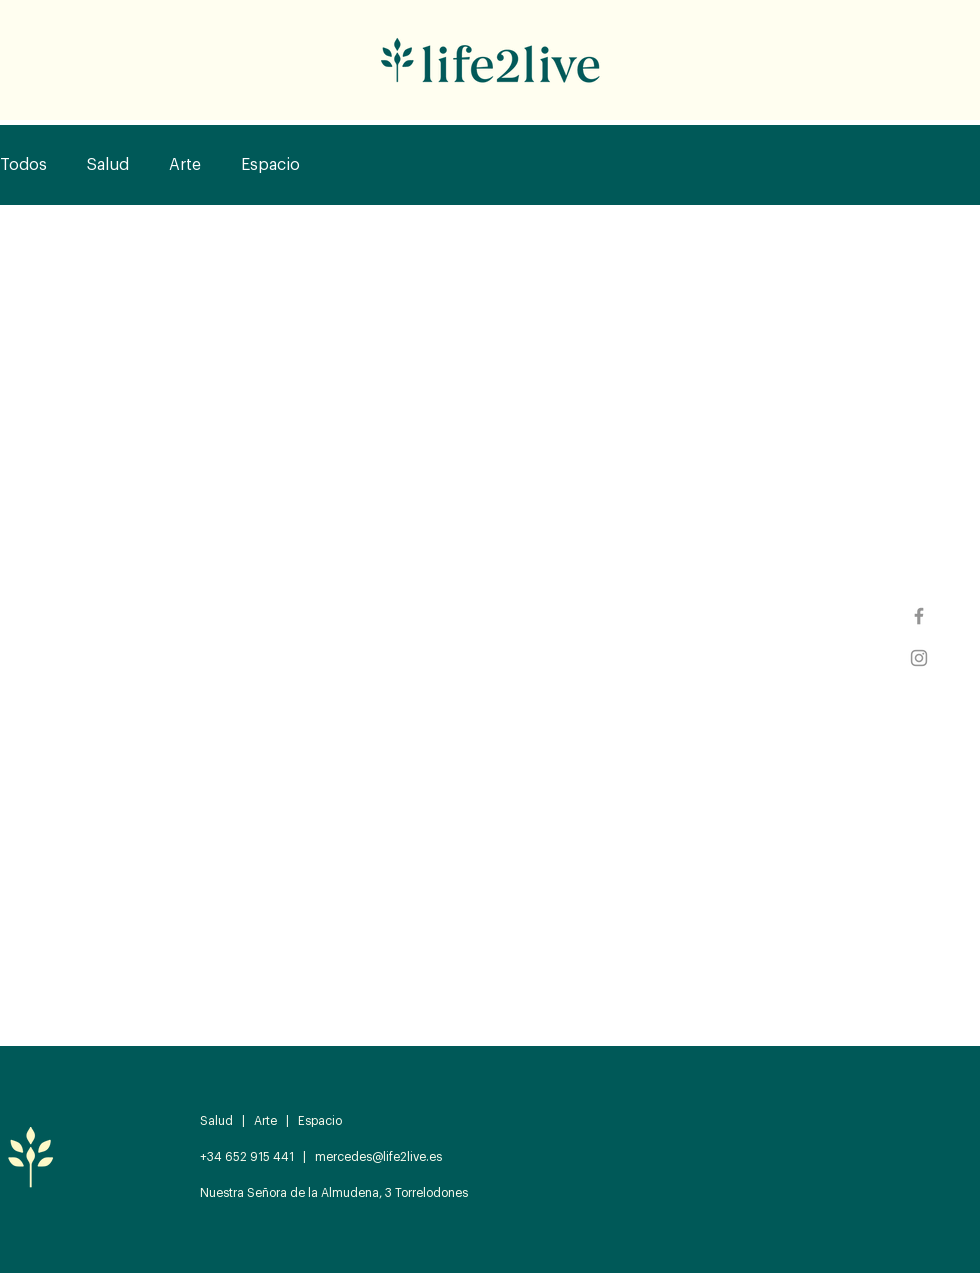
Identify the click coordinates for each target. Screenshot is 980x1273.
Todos (23, 165)
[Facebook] (919, 616)
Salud (108, 165)
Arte (185, 165)
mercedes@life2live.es (378, 1157)
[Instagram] (919, 658)
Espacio (270, 165)
